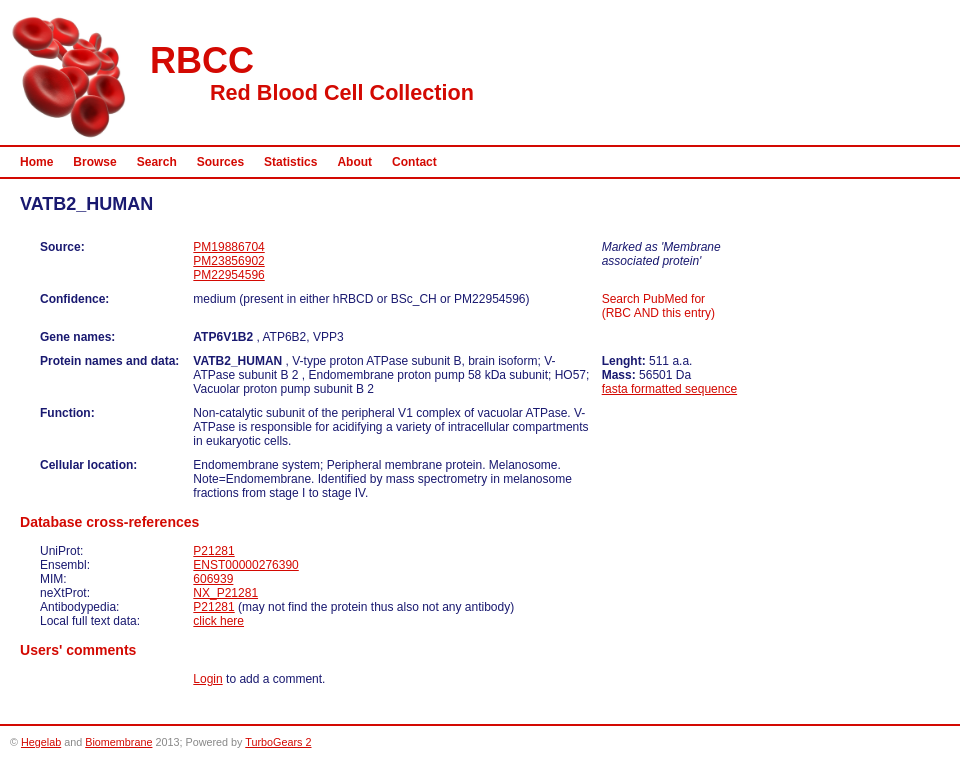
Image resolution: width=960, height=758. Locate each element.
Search (157, 162)
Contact (414, 162)
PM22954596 (228, 275)
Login (207, 679)
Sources (220, 162)
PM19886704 (228, 247)
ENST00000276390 (245, 565)
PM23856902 (228, 261)
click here (218, 621)
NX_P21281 (225, 593)
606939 (213, 579)
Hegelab (41, 742)
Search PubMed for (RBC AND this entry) (658, 306)
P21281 (213, 551)
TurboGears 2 (278, 742)
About (354, 162)
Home (36, 162)
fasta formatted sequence (669, 389)
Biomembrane (118, 742)
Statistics (290, 162)
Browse (94, 162)
